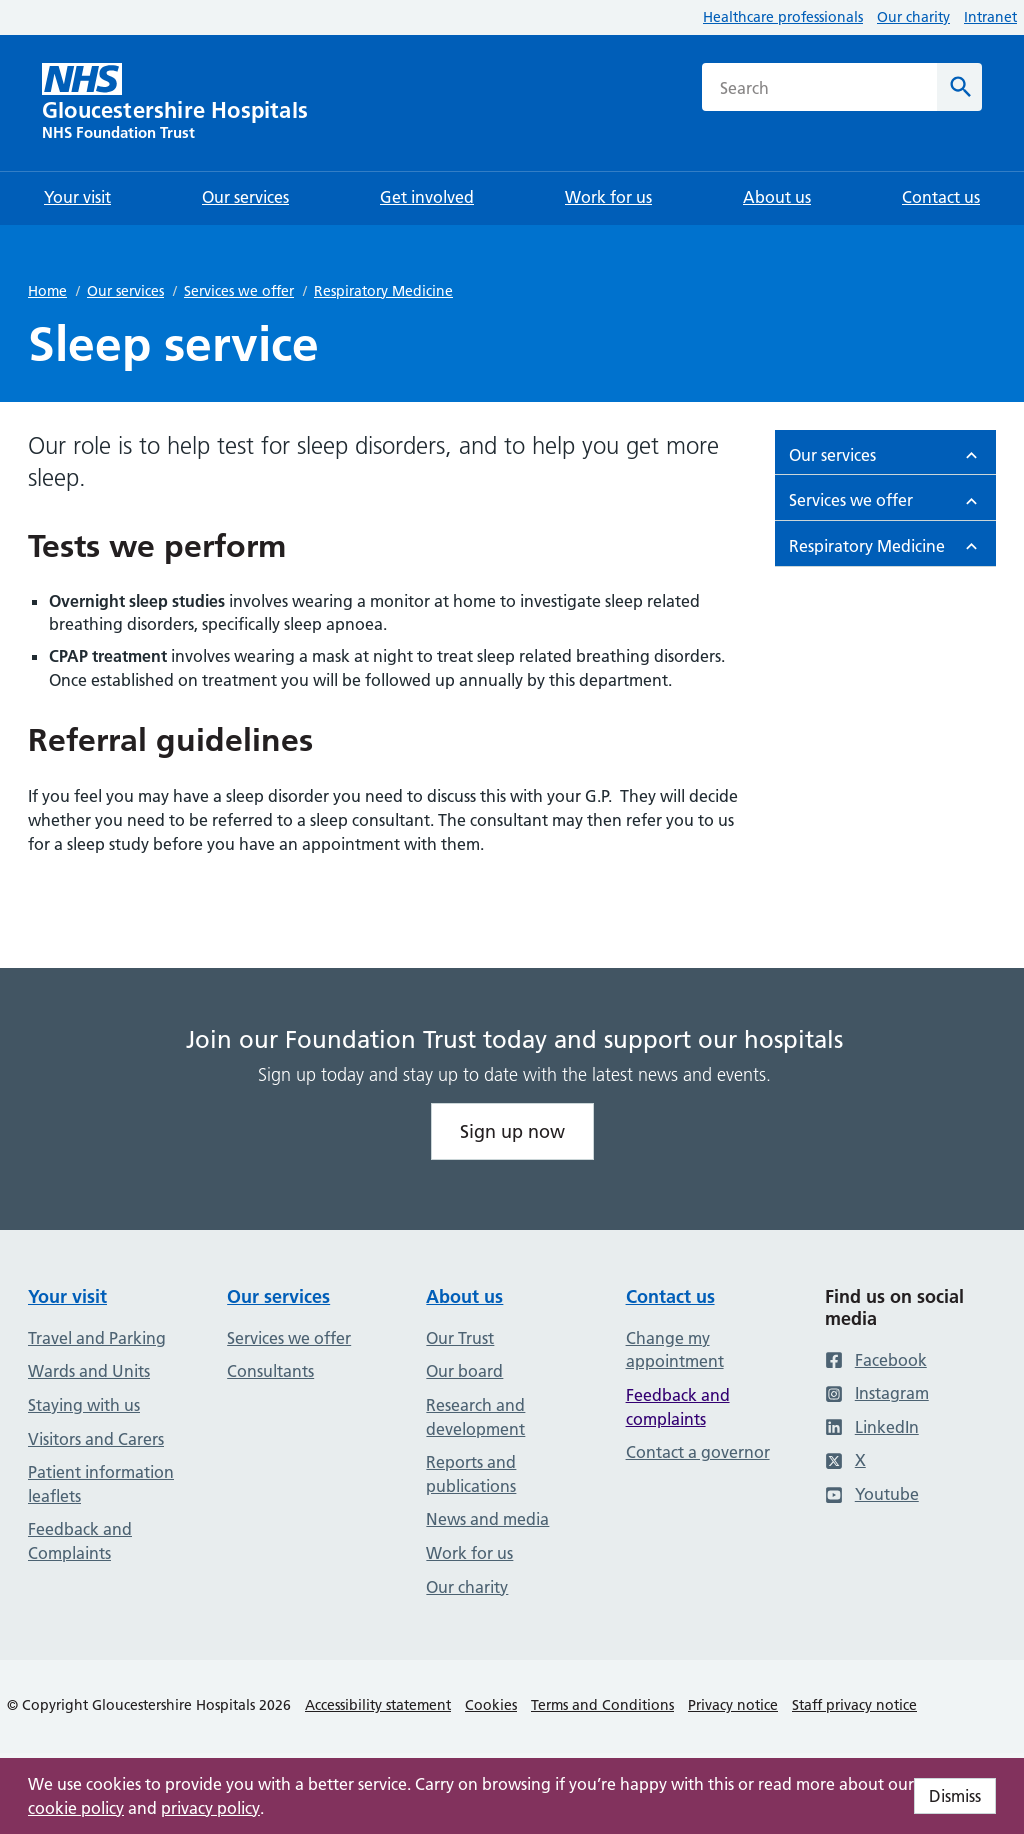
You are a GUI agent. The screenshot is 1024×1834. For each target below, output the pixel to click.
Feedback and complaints (678, 1407)
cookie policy (76, 1808)
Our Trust (460, 1338)
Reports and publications (471, 1474)
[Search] (959, 87)
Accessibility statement (378, 1705)
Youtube (872, 1494)
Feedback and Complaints (80, 1541)
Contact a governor (698, 1452)
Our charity (913, 17)
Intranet (990, 17)
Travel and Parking (97, 1338)
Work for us (469, 1553)
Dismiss (955, 1796)
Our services (125, 291)
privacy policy (210, 1808)
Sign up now (512, 1131)
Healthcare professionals (783, 17)
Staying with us (84, 1405)
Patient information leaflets (101, 1484)
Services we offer (239, 291)
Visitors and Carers (96, 1439)
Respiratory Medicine (383, 291)
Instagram (877, 1393)
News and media (487, 1519)
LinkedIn (872, 1427)
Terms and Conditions (602, 1705)
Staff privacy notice (854, 1705)
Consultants (270, 1371)
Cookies (491, 1705)
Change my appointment (675, 1350)
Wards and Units (89, 1371)
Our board (464, 1371)
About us (464, 1296)
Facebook (876, 1360)
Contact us (670, 1296)
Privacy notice (733, 1705)
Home (47, 291)
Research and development (475, 1417)
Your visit (67, 1296)
